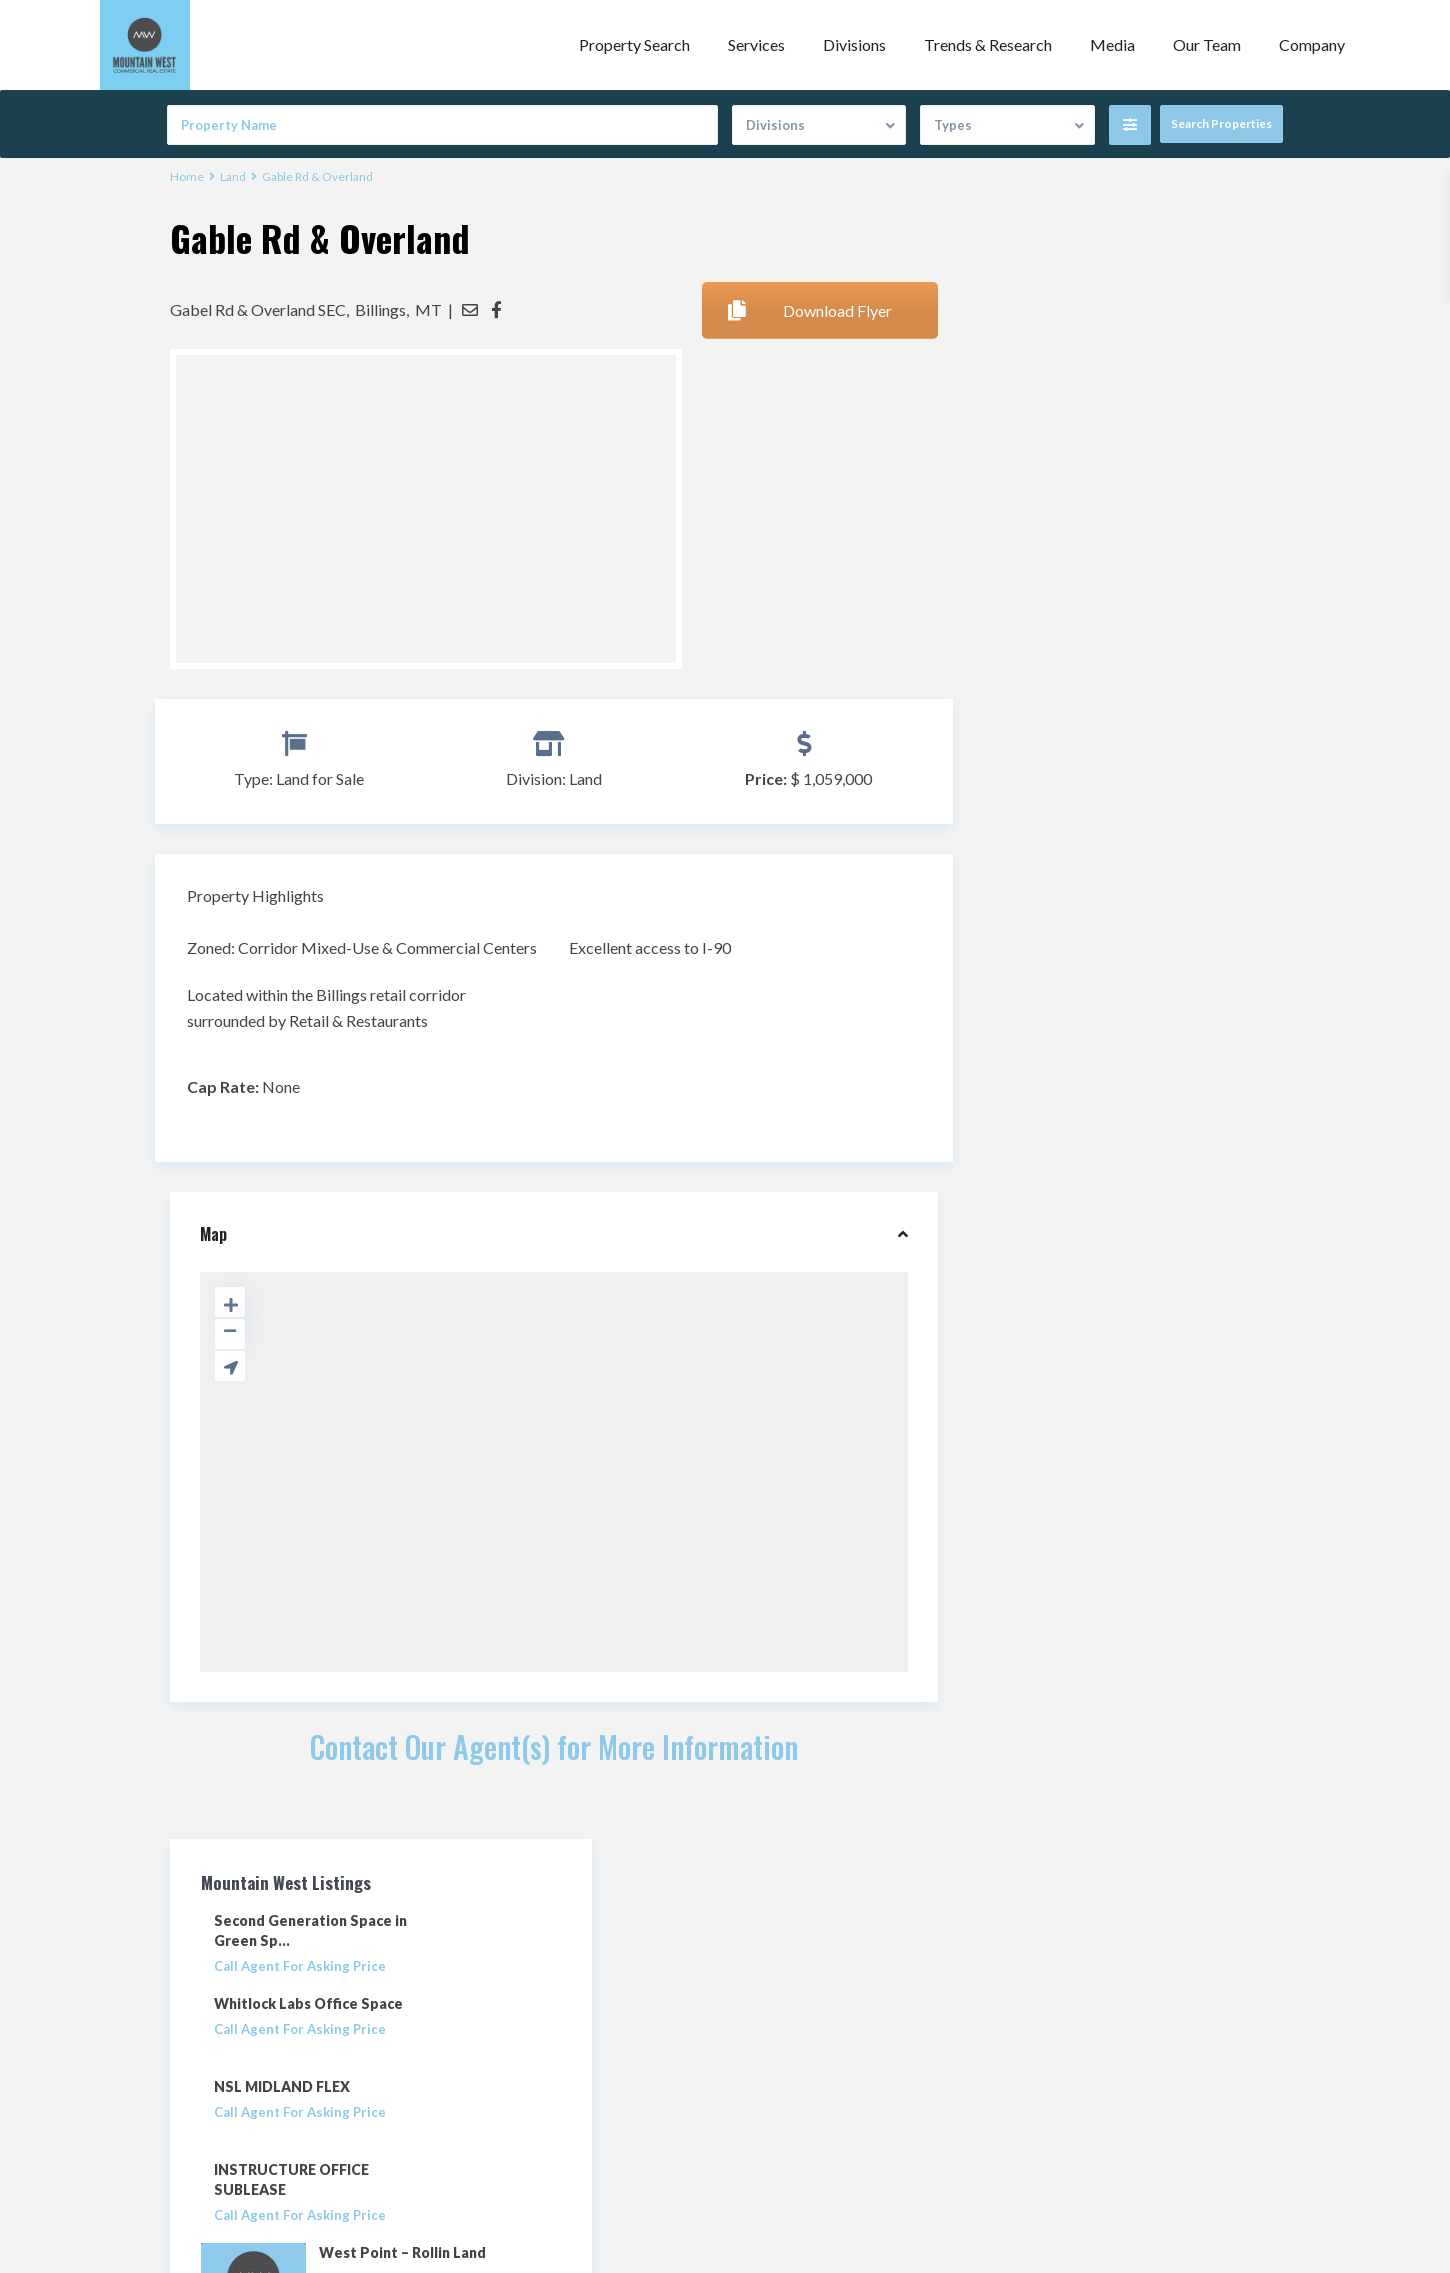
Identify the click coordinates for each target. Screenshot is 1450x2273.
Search (1124, 1296)
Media (1112, 44)
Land (233, 176)
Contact (765, 2060)
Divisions (854, 44)
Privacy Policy (783, 2090)
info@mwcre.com (535, 2082)
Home (187, 176)
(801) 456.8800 (528, 2052)
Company (1312, 44)
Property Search (634, 44)
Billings (380, 308)
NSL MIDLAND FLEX (1080, 497)
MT (428, 308)
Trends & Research (988, 44)
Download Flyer (810, 309)
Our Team (1207, 44)
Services (756, 44)
